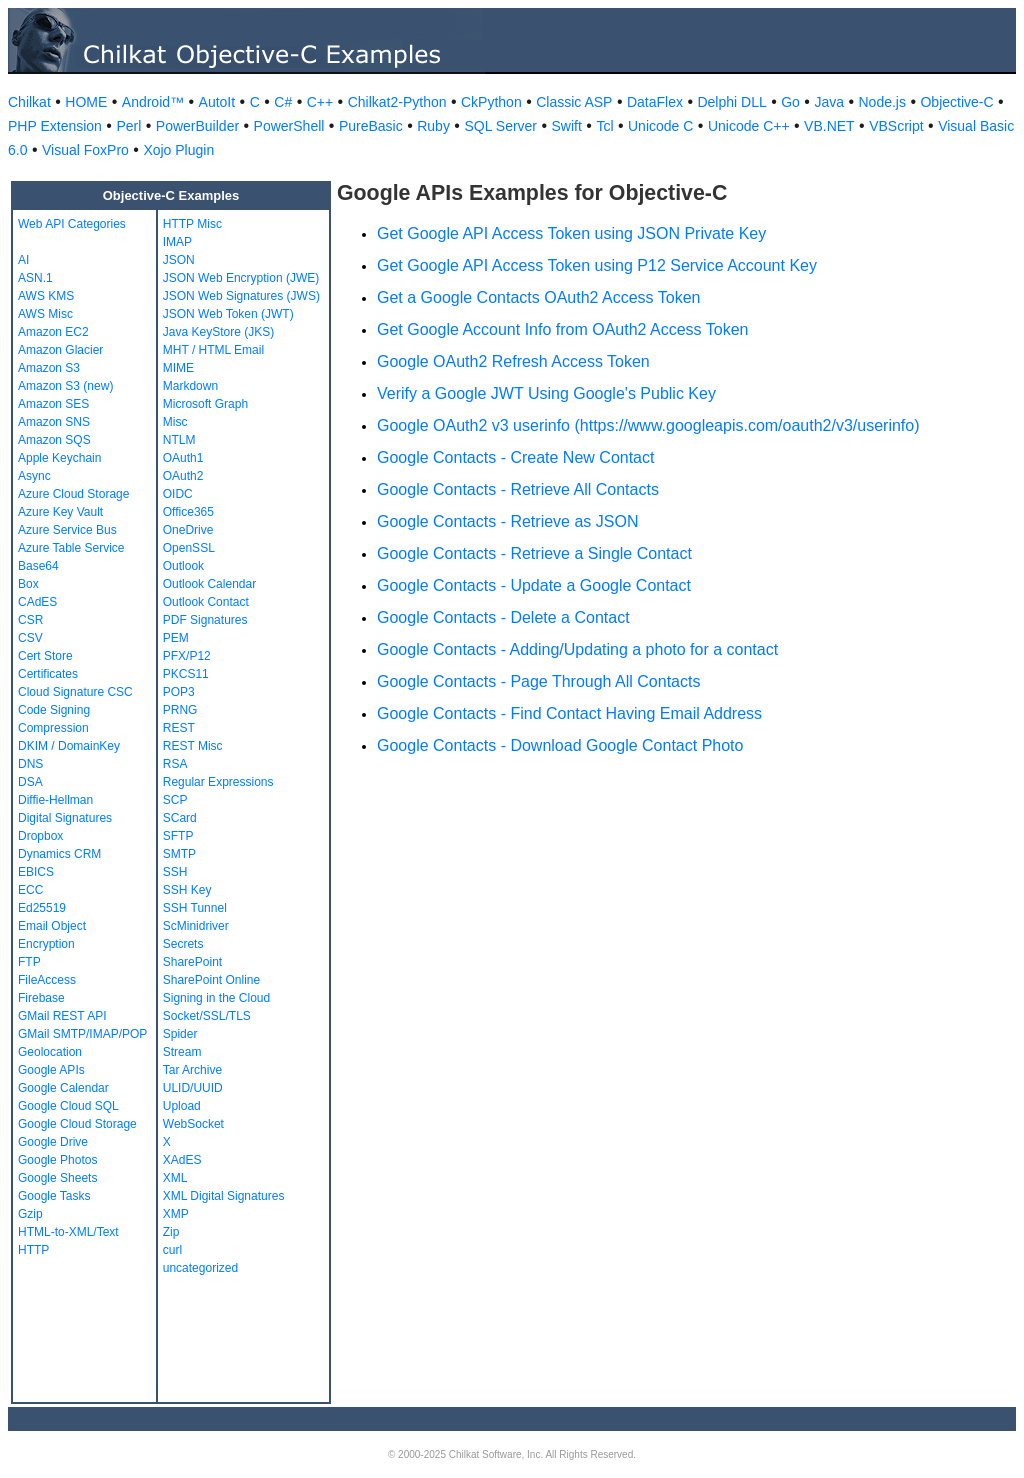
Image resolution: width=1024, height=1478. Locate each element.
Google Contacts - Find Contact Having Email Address (569, 713)
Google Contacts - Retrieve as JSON (507, 521)
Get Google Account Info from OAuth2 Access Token (562, 329)
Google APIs (51, 1070)
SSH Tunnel (195, 908)
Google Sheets (57, 1178)
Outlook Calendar (209, 584)
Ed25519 (42, 908)
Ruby (433, 126)
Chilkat (29, 102)
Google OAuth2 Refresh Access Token (513, 361)
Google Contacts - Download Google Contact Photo (560, 745)
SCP (175, 800)
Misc (175, 422)
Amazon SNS (54, 422)
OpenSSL (189, 548)
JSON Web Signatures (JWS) (241, 296)
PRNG (180, 710)
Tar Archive (192, 1070)
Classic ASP (574, 102)
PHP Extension (55, 126)
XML (175, 1178)
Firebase (41, 998)
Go (790, 102)
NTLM (179, 440)
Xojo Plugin (178, 150)
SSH (175, 872)
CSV (30, 638)
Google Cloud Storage (77, 1124)
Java (829, 102)
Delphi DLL (731, 102)
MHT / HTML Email (213, 350)
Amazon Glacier (60, 350)
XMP (176, 1214)
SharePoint (192, 962)
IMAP (177, 242)
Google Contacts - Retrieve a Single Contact (534, 553)
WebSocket (193, 1124)
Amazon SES (53, 404)
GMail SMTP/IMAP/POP (82, 1034)
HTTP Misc (192, 224)
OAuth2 (183, 476)
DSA (30, 782)
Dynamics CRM (59, 854)
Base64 (38, 566)
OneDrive (188, 530)
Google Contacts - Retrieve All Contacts (518, 489)
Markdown (190, 386)
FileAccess (47, 980)
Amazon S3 (49, 368)
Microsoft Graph (205, 404)
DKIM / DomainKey (69, 746)
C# (283, 102)
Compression (53, 728)
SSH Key (187, 890)
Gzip (30, 1214)
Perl (128, 126)
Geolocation (50, 1052)
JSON (179, 260)
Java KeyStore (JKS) (218, 332)
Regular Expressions (218, 782)
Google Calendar (63, 1088)
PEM (176, 638)
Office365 (188, 512)
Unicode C (660, 126)
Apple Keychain (59, 458)
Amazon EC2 (53, 332)
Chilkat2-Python (397, 102)
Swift (567, 126)
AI (23, 260)
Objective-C (956, 102)
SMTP (179, 854)
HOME (86, 102)
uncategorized (200, 1268)
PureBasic (371, 126)
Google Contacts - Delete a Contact (503, 617)
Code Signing (54, 710)
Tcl (604, 126)
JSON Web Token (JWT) (228, 314)
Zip (171, 1232)
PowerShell (289, 126)
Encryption (46, 944)
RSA (175, 764)
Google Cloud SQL (68, 1106)
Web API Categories (72, 224)
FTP (29, 962)
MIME (178, 368)
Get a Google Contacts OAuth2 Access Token (538, 297)
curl (172, 1250)
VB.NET (829, 126)
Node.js (882, 102)
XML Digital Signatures (224, 1196)
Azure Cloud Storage (73, 494)
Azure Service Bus (67, 530)
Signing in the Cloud (216, 998)
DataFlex (655, 102)
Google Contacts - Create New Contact (515, 457)
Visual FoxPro (85, 150)
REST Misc (193, 746)
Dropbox (40, 836)
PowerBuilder (197, 126)
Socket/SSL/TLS (207, 1016)
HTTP (33, 1250)
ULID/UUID (193, 1088)
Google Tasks (54, 1196)
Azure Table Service (71, 548)
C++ (320, 102)
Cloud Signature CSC (75, 692)
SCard (180, 818)
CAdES (37, 602)
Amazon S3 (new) (65, 386)
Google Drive (53, 1142)
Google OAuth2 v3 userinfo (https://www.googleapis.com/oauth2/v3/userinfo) (648, 425)
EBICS (36, 872)
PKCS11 (186, 674)
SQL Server (500, 126)
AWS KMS (46, 296)
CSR (30, 620)
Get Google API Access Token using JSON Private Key (571, 233)
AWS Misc (45, 314)
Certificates (48, 674)
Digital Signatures (65, 818)
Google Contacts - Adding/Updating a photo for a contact (577, 649)
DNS (30, 764)
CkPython (491, 102)
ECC (30, 890)
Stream (182, 1052)
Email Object (52, 926)
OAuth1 (183, 458)
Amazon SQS (54, 440)
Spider (180, 1034)
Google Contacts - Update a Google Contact (534, 585)
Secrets (183, 944)
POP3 (179, 692)
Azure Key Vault (60, 512)
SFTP (178, 836)
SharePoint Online (211, 980)
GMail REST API (62, 1016)
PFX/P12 (187, 656)
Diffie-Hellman (55, 800)
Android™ (153, 102)
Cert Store (45, 656)
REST (179, 728)
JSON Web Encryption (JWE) (241, 278)
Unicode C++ (749, 126)
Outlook (183, 566)
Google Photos (57, 1160)
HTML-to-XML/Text (68, 1232)
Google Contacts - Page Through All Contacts (538, 681)
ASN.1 (35, 278)
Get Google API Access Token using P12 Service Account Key (597, 265)
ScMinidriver (196, 926)
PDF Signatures (205, 620)
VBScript (896, 126)
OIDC (178, 494)
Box (28, 584)
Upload (182, 1106)
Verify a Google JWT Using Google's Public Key (546, 393)
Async (34, 476)
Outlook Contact (206, 602)
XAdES (182, 1160)
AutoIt (217, 102)
